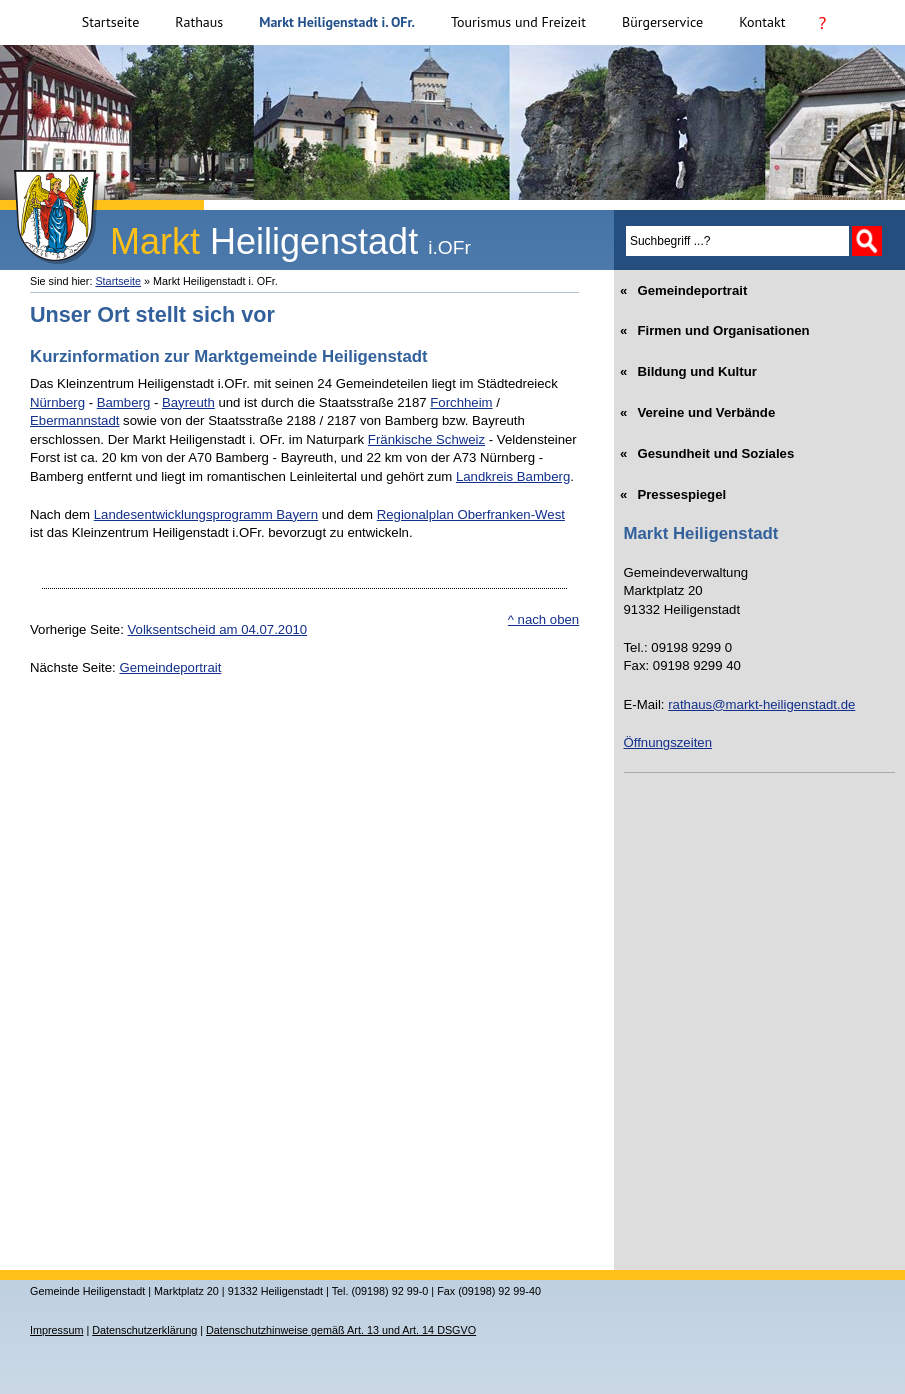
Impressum (56, 1330)
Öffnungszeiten (668, 742)
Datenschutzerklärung (144, 1330)
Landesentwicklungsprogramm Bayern (206, 514)
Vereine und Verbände (700, 407)
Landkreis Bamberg (513, 476)
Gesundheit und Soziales (709, 448)
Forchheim (461, 402)
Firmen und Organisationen (717, 325)
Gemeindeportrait (170, 667)
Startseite (111, 22)
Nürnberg (57, 402)
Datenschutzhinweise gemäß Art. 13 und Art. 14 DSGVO (341, 1330)
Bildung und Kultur (690, 366)
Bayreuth (188, 402)
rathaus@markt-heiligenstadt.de (761, 704)
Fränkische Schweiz (426, 439)
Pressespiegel (675, 488)
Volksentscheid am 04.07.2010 (218, 629)
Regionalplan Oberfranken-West (471, 514)
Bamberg (124, 402)
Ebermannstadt (74, 420)
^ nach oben (543, 619)
